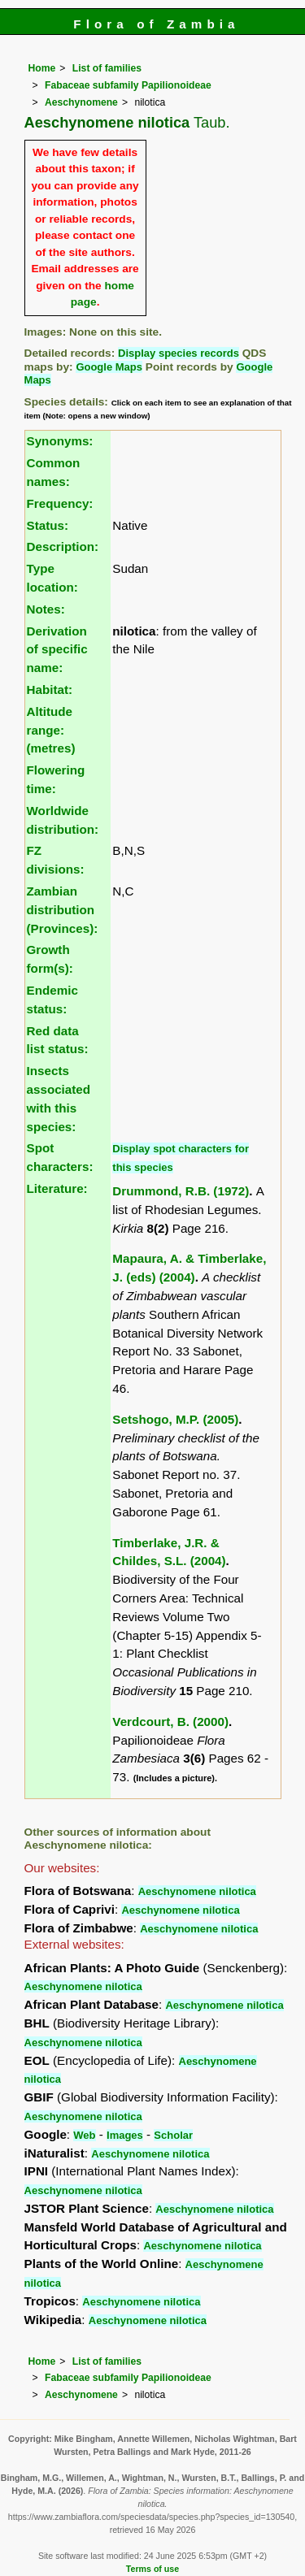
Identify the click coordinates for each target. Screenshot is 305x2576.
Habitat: (50, 689)
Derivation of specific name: (57, 649)
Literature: (57, 1188)
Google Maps (109, 367)
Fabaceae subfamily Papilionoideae (128, 85)
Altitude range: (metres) (51, 730)
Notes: (46, 609)
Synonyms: (60, 441)
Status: (47, 525)
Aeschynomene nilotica (197, 1891)
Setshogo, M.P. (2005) (175, 1419)
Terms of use (152, 2569)
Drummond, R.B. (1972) (180, 1191)
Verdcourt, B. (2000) (170, 1721)
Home (42, 68)
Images (125, 2135)
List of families (107, 68)
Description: (63, 546)
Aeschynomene (81, 102)
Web (84, 2135)
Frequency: (60, 503)
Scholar (173, 2135)
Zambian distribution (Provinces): (62, 909)
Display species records (178, 353)
